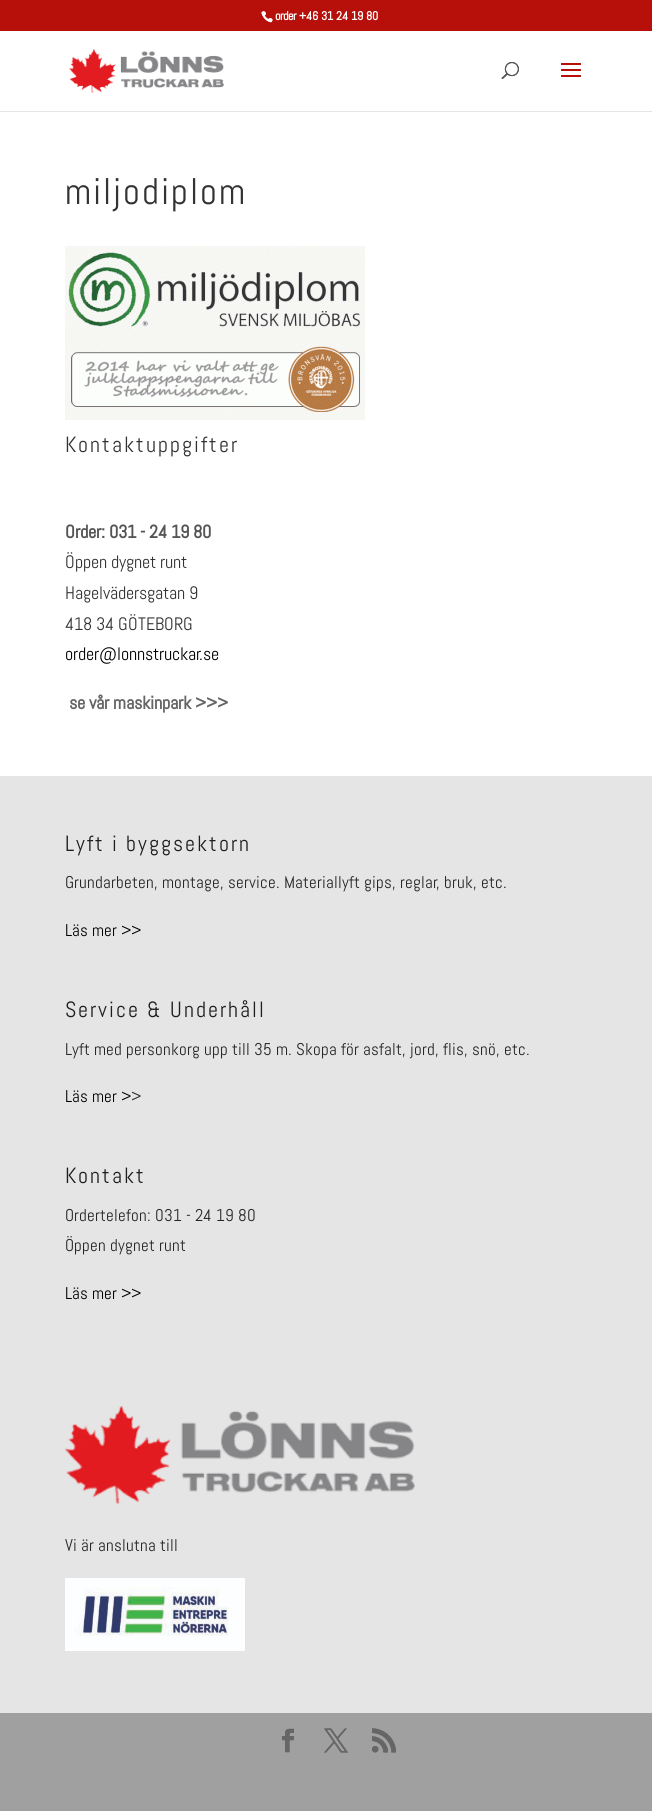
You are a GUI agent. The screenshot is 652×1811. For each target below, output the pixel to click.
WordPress (462, 1780)
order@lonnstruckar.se (142, 653)
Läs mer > (98, 1096)
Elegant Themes (292, 1780)
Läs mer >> (103, 930)
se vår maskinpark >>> (146, 702)
